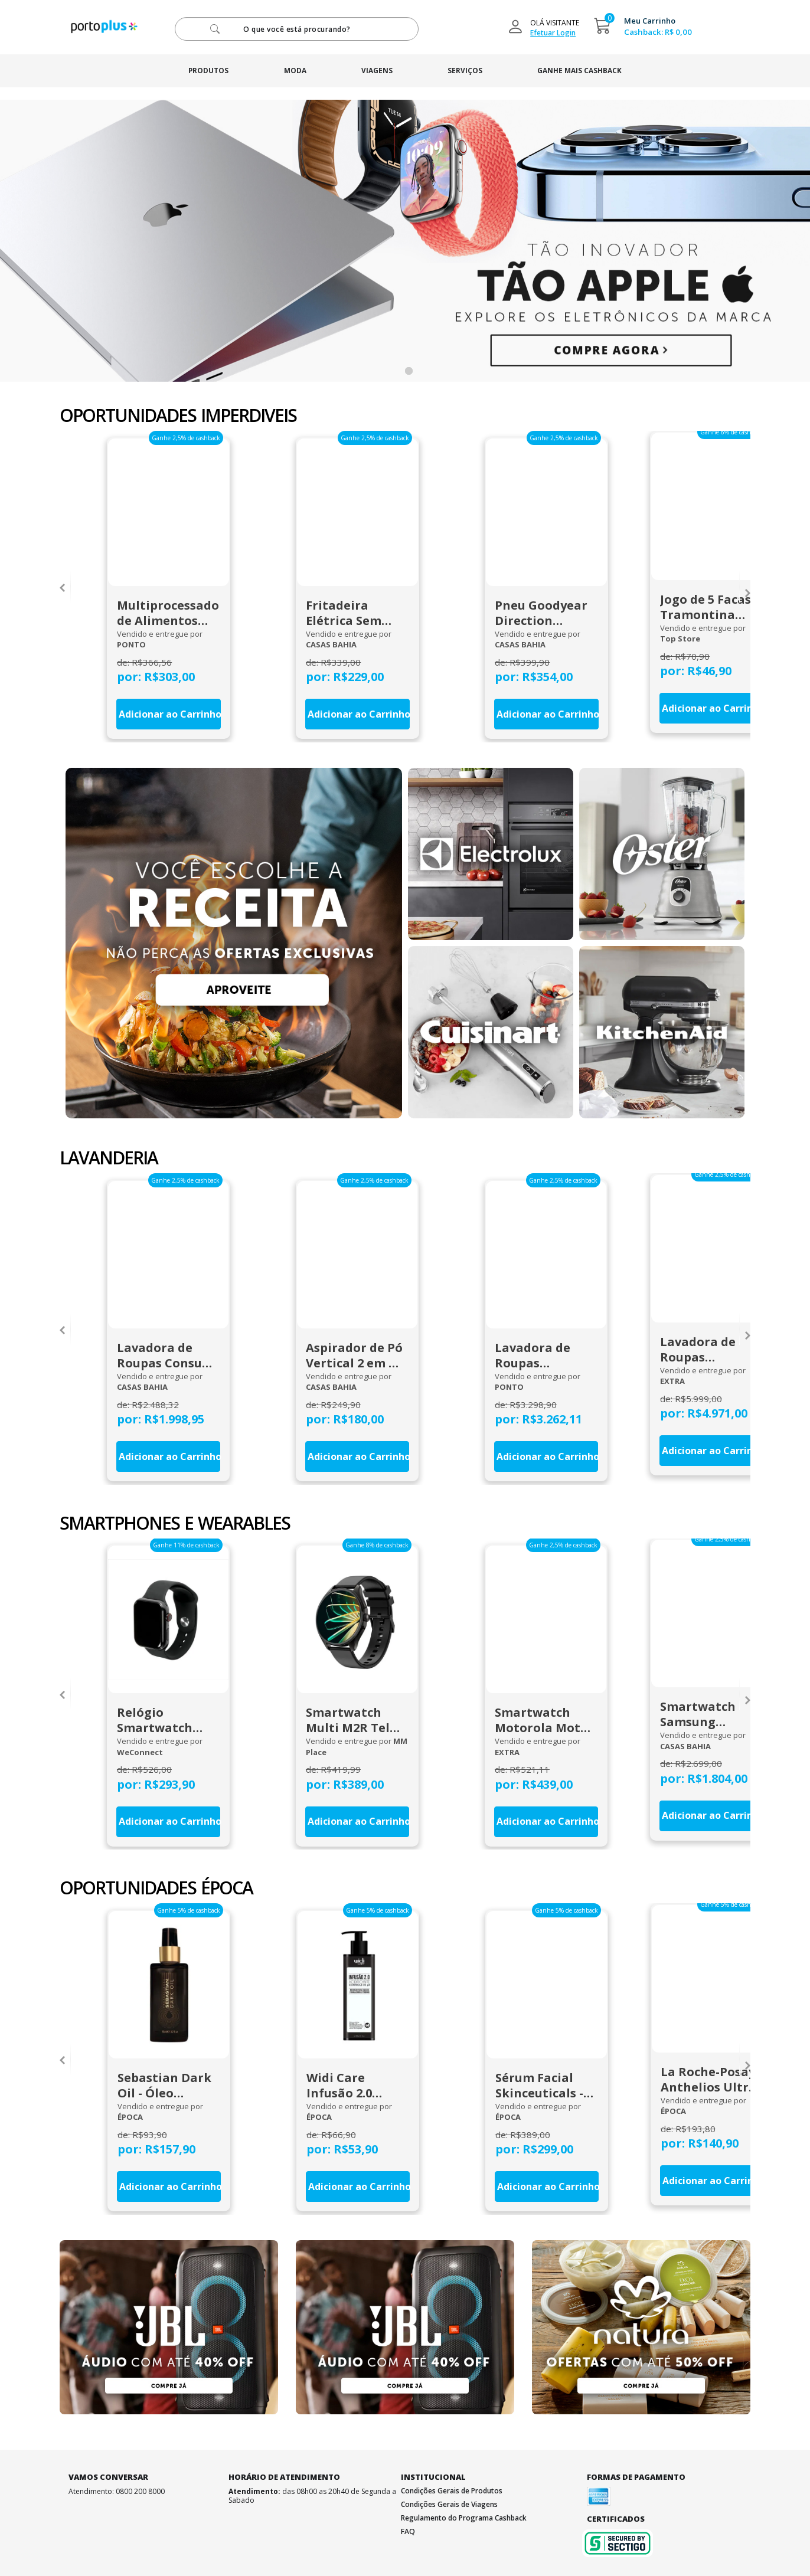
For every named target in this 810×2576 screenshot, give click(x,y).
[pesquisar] (297, 29)
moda (291, 71)
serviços (469, 71)
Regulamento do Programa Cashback (464, 2515)
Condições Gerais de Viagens (449, 2502)
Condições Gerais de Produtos (451, 2488)
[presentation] (62, 586)
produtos (200, 71)
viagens (377, 71)
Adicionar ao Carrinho (167, 713)
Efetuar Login (553, 33)
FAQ (408, 2529)
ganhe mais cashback (588, 71)
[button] (409, 371)
